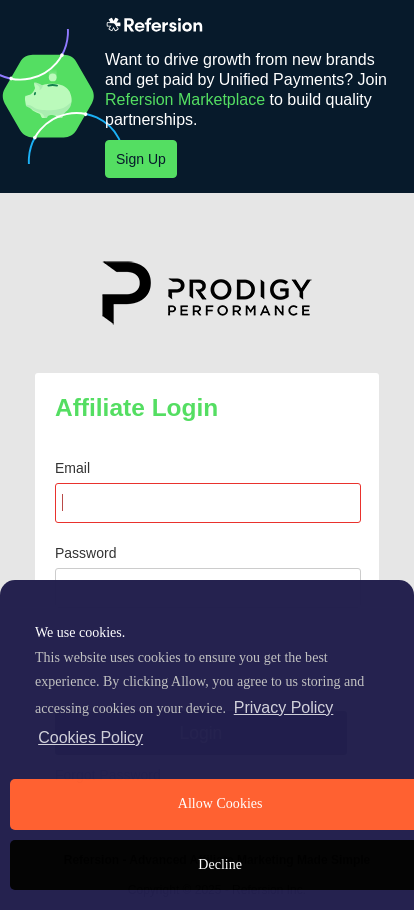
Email (72, 468)
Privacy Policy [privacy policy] (284, 707)
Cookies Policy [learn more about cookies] (90, 737)
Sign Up (141, 159)
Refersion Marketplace (185, 99)
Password (85, 553)
